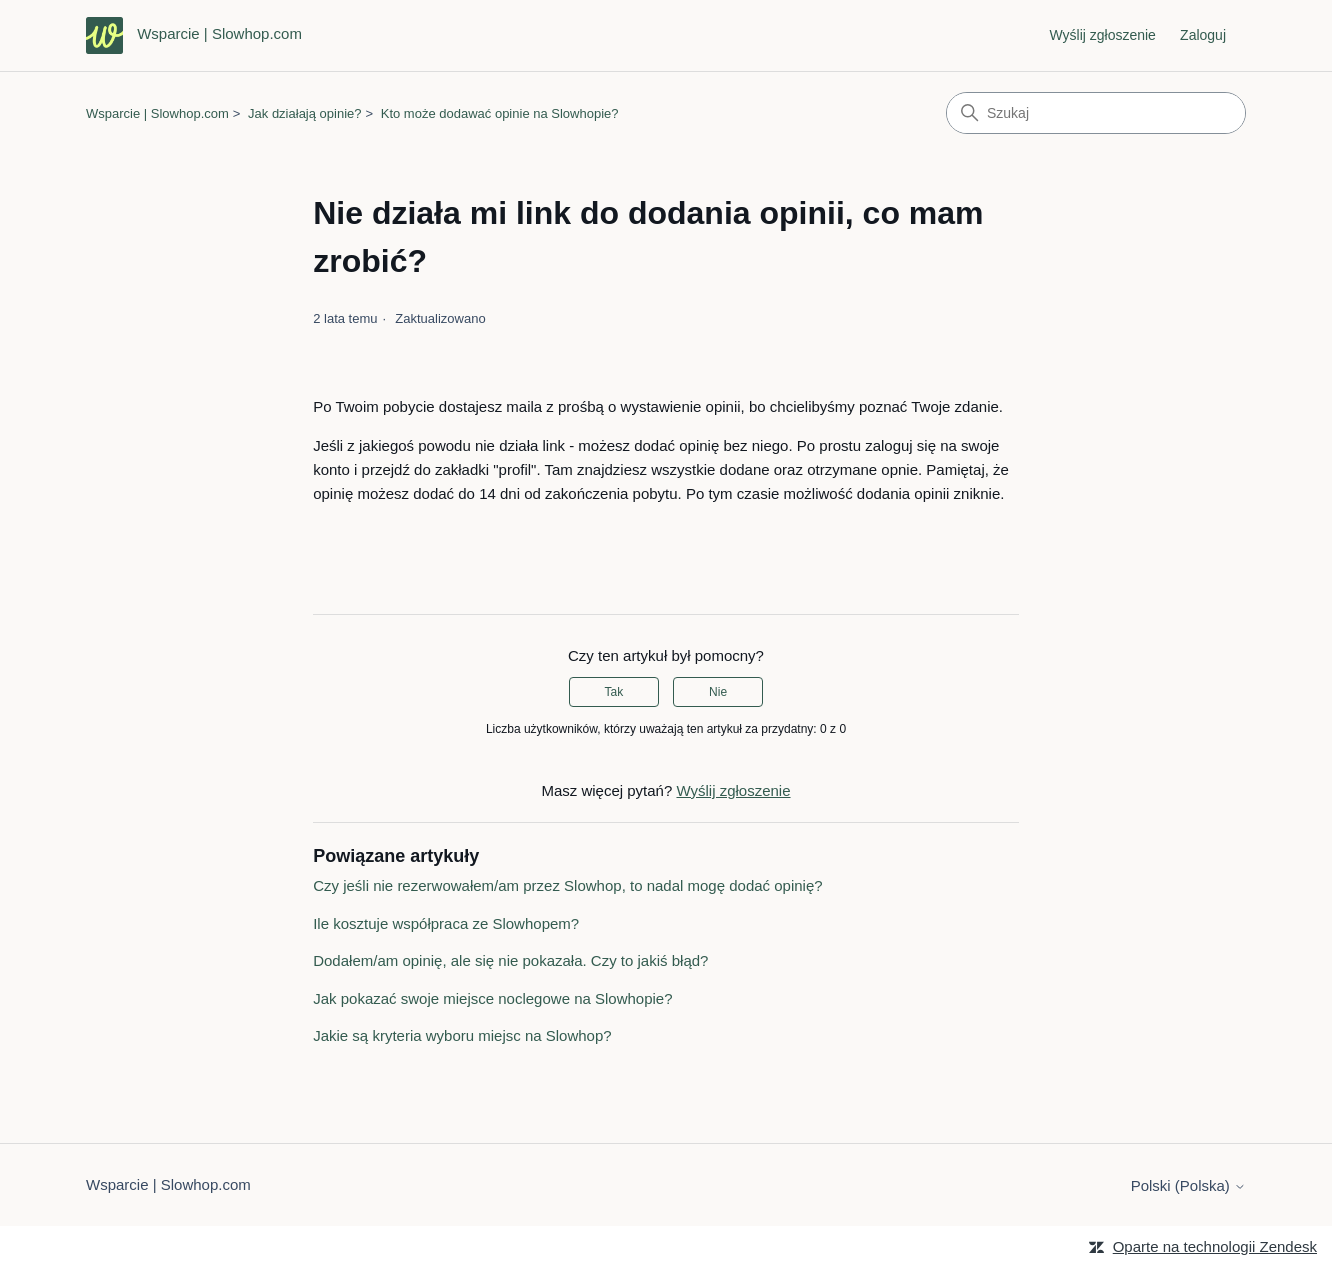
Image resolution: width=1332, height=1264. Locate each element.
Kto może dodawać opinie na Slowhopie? (500, 113)
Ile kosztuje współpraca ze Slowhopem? (446, 923)
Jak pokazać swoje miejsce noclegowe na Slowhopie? (492, 998)
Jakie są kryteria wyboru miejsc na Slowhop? (462, 1035)
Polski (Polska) (1188, 1185)
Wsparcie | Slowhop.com (157, 113)
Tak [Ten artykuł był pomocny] (614, 692)
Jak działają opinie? (304, 113)
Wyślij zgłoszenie (1102, 35)
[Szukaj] (1096, 113)
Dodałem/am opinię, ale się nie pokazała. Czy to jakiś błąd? (510, 960)
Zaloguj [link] (1203, 35)
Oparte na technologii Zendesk (1215, 1246)
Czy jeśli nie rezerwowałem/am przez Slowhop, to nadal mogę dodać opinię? (567, 885)
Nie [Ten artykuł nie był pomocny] (718, 692)
